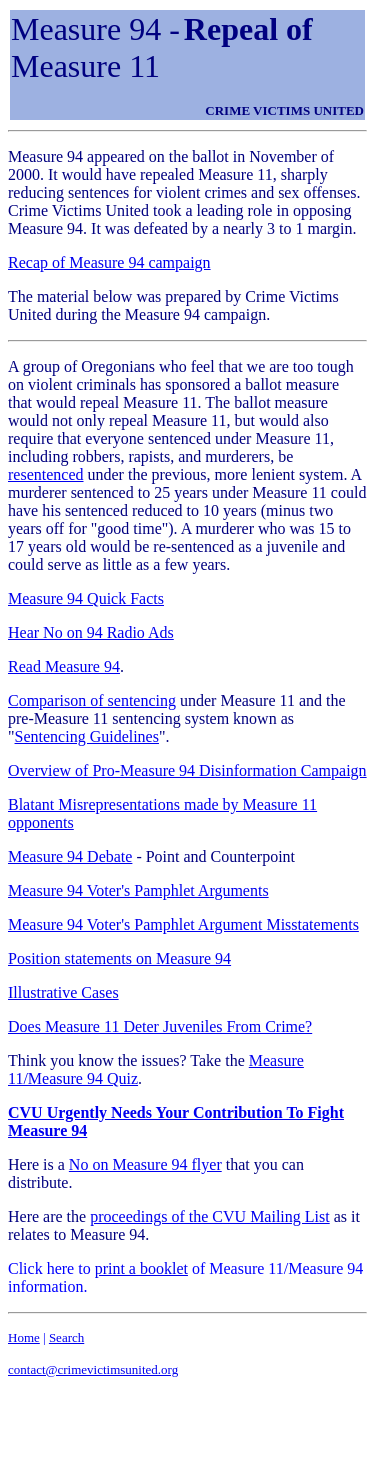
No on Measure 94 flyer (145, 1164)
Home (24, 1337)
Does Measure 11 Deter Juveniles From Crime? (160, 1026)
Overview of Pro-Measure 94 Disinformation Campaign (187, 770)
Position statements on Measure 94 (119, 958)
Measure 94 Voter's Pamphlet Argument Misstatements (183, 924)
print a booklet (141, 1268)
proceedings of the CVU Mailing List (210, 1216)
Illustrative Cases (63, 992)
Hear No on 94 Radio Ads (91, 632)
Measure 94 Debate (70, 856)
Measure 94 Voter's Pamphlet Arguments (138, 890)
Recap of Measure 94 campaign (109, 262)
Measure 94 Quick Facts (86, 598)
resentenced (46, 474)
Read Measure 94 (64, 666)
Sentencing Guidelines (87, 736)
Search (66, 1337)
